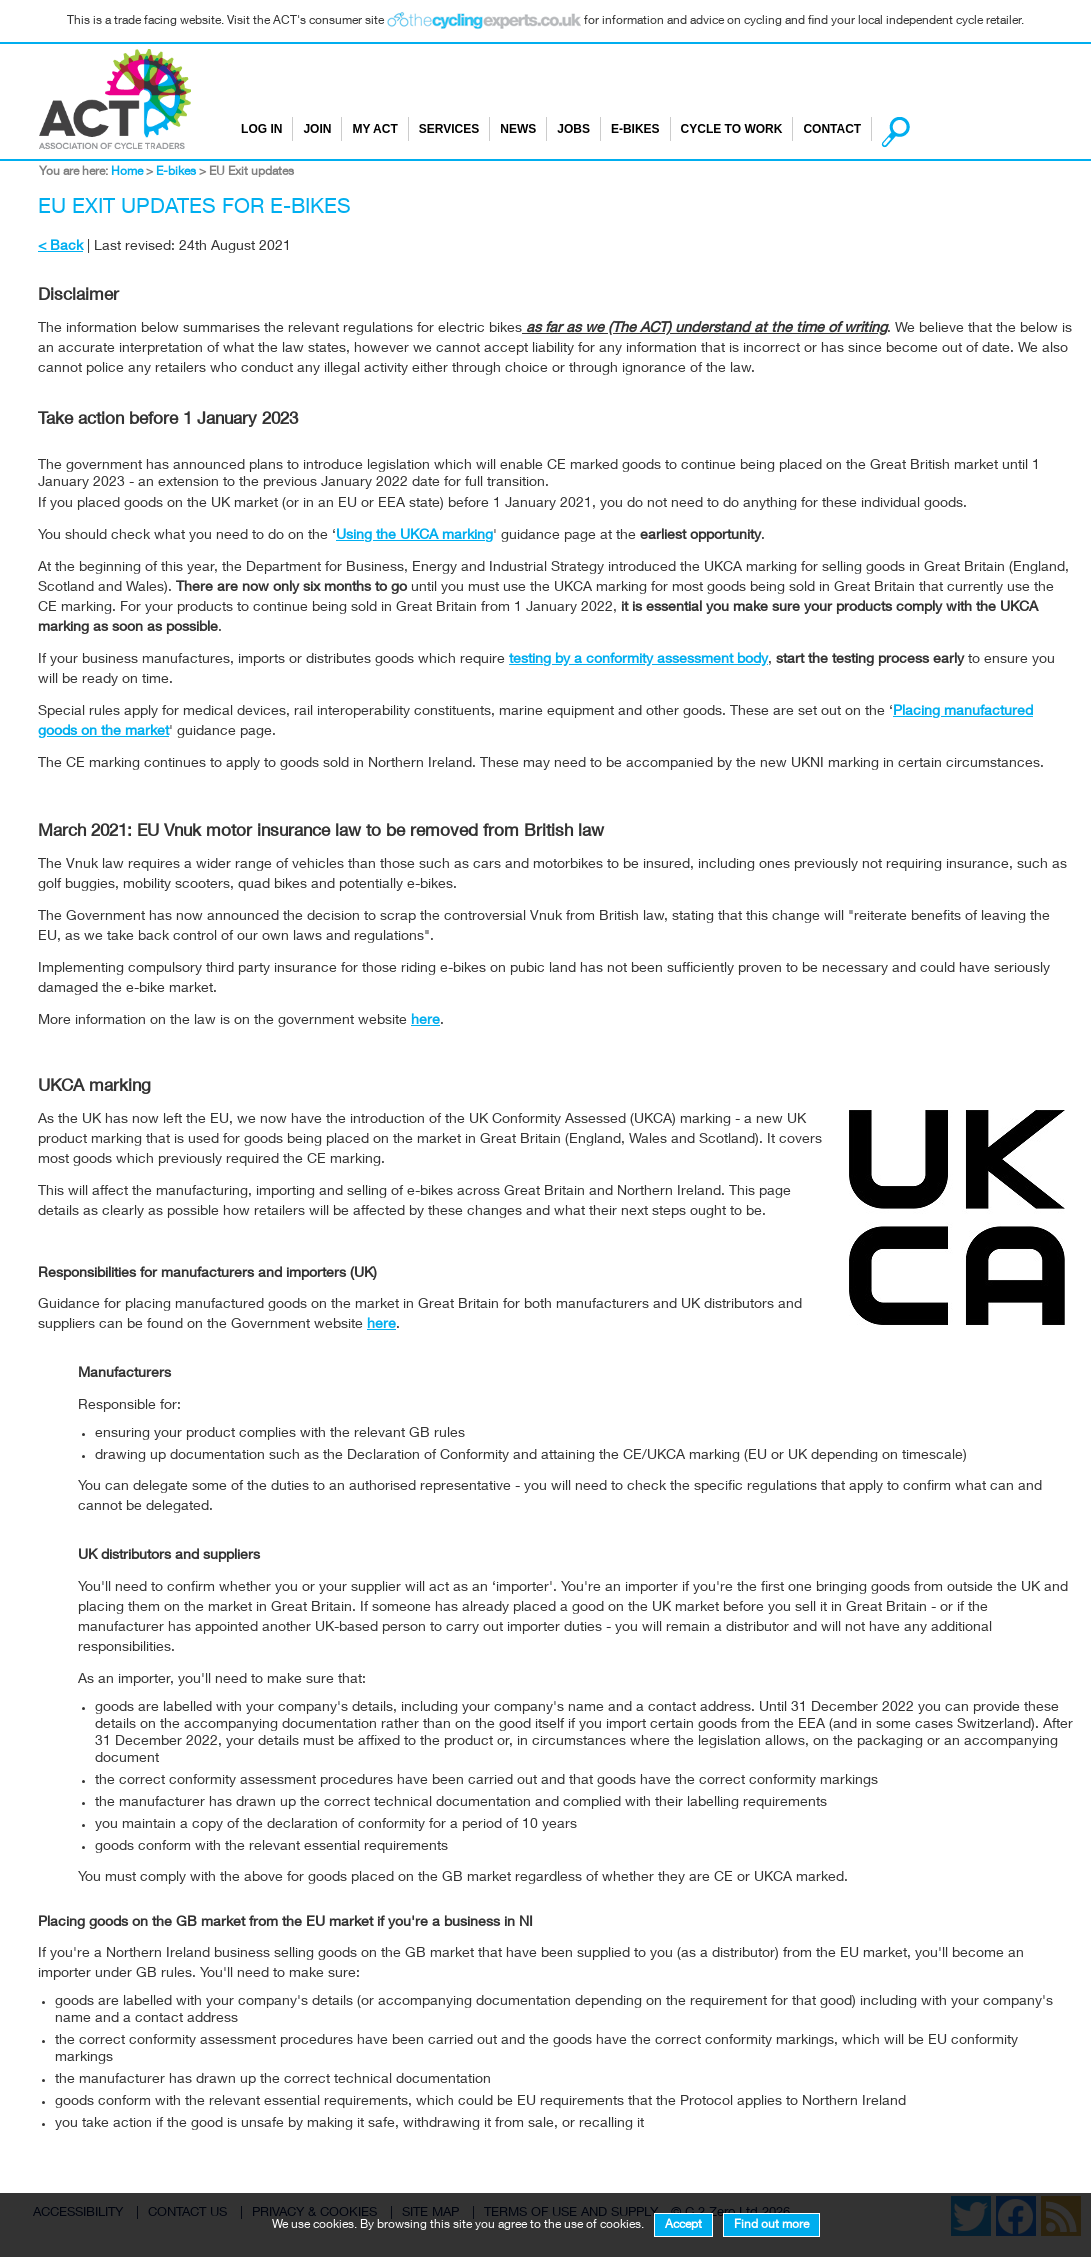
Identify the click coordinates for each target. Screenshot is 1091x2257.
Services (449, 129)
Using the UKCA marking (414, 536)
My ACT (374, 129)
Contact (832, 129)
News (518, 129)
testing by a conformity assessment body (638, 660)
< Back (60, 247)
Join (317, 129)
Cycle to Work (732, 129)
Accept (683, 2225)
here (425, 1021)
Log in (261, 129)
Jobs (573, 129)
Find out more (771, 2225)
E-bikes (635, 129)
